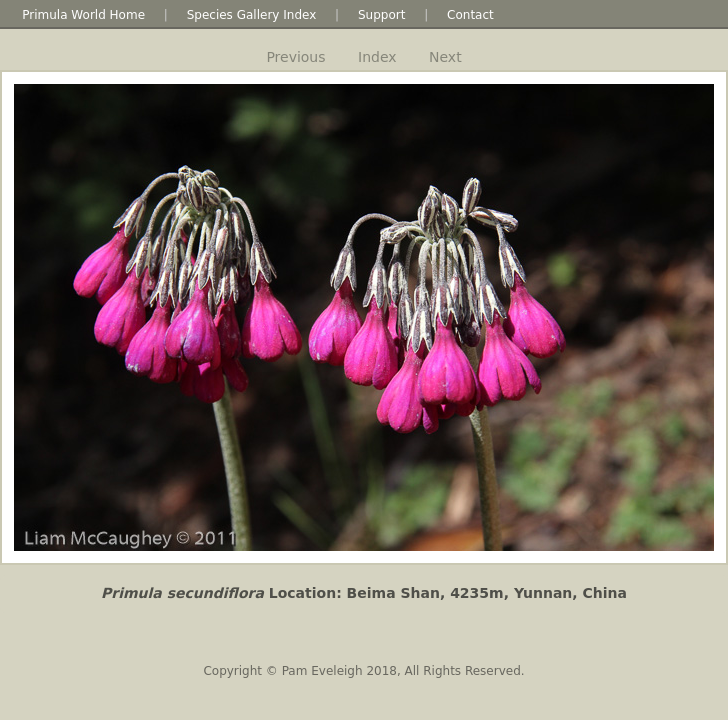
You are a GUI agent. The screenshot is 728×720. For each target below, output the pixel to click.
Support (381, 15)
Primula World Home (83, 15)
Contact (470, 15)
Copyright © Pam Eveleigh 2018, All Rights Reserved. (363, 671)
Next (445, 57)
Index (377, 57)
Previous (295, 57)
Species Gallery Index (252, 15)
